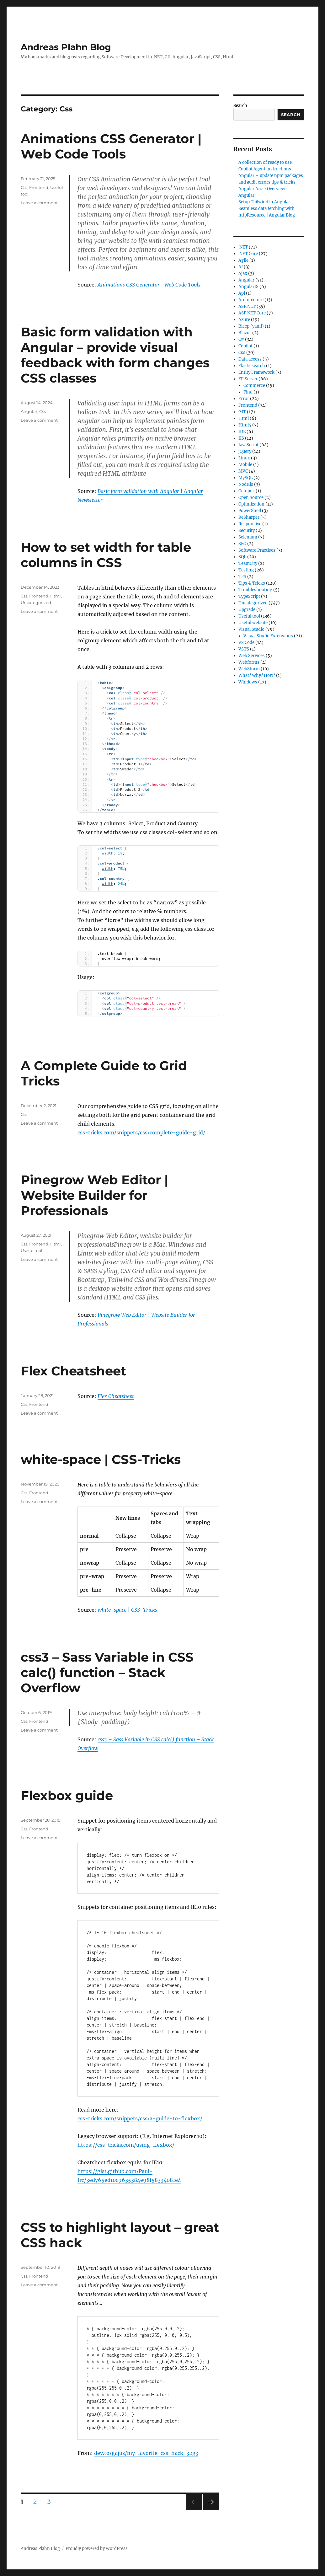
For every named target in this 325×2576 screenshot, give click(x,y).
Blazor (244, 332)
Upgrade (246, 609)
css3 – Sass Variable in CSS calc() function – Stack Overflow (107, 1672)
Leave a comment (39, 202)
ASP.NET (247, 306)
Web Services (251, 655)
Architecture (251, 300)
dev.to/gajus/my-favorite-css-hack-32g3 (146, 2453)
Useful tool (31, 1250)
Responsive (249, 524)
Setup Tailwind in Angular (264, 202)
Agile (243, 260)
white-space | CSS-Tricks (101, 1459)
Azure (244, 319)
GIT (242, 412)
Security (246, 530)
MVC (243, 471)
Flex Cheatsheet (73, 1371)
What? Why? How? (256, 675)
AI (240, 267)
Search (240, 105)
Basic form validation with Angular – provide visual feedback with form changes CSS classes (115, 355)
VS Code (246, 642)
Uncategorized (36, 602)
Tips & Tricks (251, 583)
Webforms (248, 662)
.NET (243, 247)
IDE (242, 431)
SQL (242, 557)
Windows (247, 682)
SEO (242, 543)
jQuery (244, 451)
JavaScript (248, 444)
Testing (246, 570)
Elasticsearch (251, 365)
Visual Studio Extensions (268, 636)
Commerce (254, 385)
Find (248, 392)
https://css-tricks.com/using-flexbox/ (125, 2145)
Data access (250, 359)
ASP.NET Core (252, 313)
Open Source (251, 497)
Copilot (245, 346)
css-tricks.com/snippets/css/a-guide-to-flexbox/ (139, 2118)
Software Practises (256, 550)
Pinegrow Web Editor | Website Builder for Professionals (94, 1195)
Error (243, 398)
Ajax (242, 273)
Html (55, 595)
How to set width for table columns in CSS (106, 554)
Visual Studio (251, 629)
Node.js (245, 484)
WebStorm (249, 669)
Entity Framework (256, 372)
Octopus (246, 491)
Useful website (253, 622)
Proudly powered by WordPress (97, 2548)
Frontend (38, 187)
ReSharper (248, 517)
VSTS (243, 649)
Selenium (247, 537)
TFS (242, 576)
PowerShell (249, 510)
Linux (244, 458)
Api (241, 293)
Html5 (244, 425)
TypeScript (249, 596)
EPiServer (248, 379)
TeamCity (247, 563)
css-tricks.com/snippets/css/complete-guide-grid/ (141, 1132)
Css (24, 187)
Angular (29, 411)
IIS (241, 438)
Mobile (245, 464)
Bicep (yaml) (251, 326)
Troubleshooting (255, 589)
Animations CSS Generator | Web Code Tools (111, 146)
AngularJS (248, 286)
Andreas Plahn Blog (66, 47)
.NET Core (248, 253)
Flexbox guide (67, 1795)
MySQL (245, 477)
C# (241, 339)
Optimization (251, 504)
